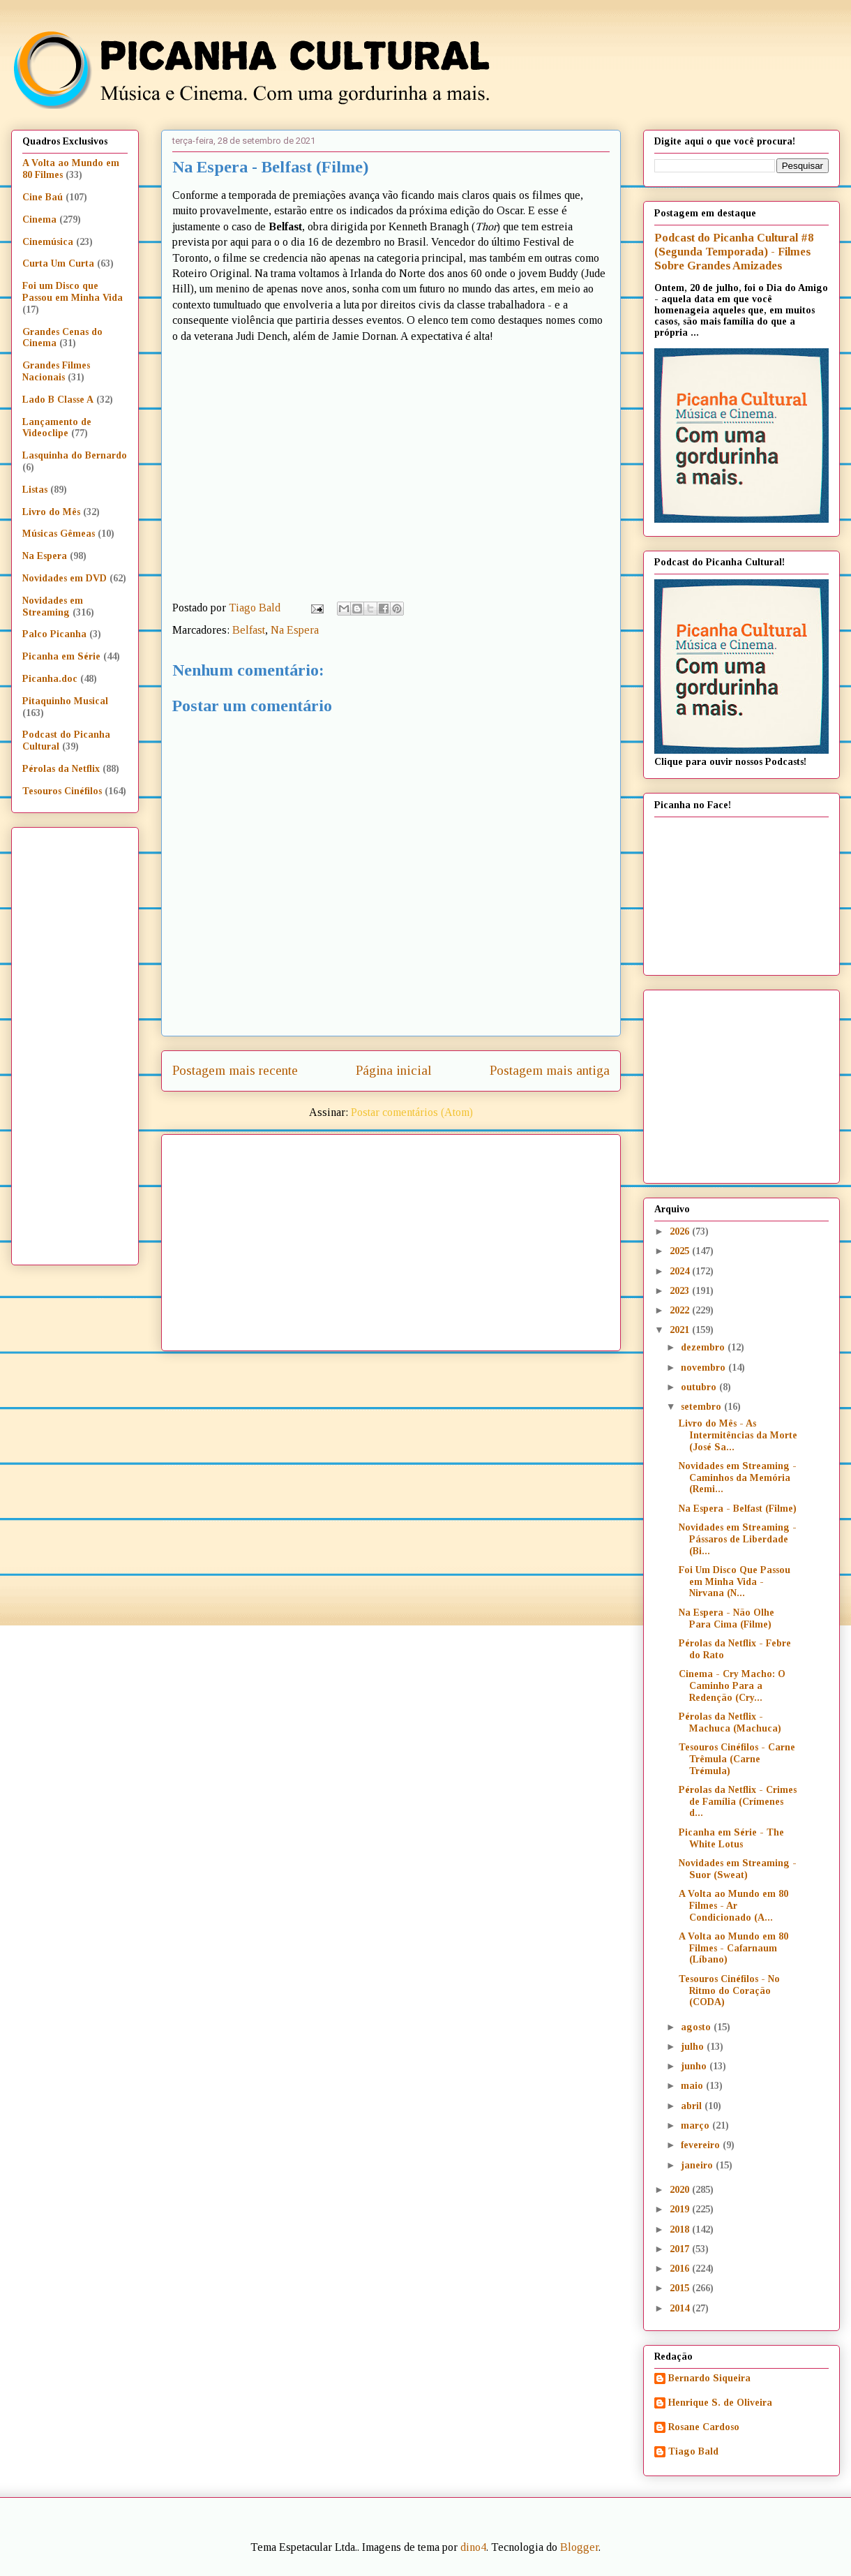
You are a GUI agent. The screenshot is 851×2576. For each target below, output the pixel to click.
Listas (34, 489)
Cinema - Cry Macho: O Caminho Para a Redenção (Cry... (732, 1686)
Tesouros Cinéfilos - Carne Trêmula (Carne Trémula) (737, 1759)
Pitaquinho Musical (65, 701)
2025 (681, 1251)
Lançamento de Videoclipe (56, 428)
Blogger (579, 2547)
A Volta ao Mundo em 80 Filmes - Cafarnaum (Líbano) (733, 1948)
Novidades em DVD (64, 578)
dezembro (704, 1347)
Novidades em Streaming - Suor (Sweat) (738, 1869)
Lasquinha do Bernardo (74, 455)
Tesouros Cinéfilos (62, 791)
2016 (681, 2268)
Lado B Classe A (57, 399)
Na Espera (295, 630)
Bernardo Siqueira (709, 2378)
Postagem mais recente (235, 1070)
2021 (681, 1330)
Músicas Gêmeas (58, 533)
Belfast (248, 630)
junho (695, 2066)
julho (694, 2046)
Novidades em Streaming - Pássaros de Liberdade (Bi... (738, 1539)
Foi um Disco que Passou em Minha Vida (72, 292)
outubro (700, 1387)
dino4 (473, 2547)
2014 (681, 2308)
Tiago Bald (693, 2451)
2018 (681, 2229)
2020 (681, 2189)
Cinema (39, 219)
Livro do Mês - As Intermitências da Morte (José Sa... (738, 1435)
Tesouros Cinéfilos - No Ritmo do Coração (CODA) (729, 1991)
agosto (697, 2027)
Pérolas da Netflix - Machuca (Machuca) (730, 1722)
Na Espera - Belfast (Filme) (738, 1508)
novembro (704, 1367)
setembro (702, 1406)
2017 (681, 2249)
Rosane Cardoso (703, 2427)
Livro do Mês (51, 512)
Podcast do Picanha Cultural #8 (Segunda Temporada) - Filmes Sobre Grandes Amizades (733, 251)
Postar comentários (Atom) (412, 1112)
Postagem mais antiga (550, 1070)
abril (693, 2106)
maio (693, 2085)
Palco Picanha (54, 634)
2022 (681, 1310)
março (696, 2125)
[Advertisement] (400, 1237)
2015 (681, 2288)
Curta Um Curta (58, 263)
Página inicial (394, 1070)
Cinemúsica (47, 242)
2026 (681, 1231)
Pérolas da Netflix (61, 769)
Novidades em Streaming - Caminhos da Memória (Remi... (738, 1478)
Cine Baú (42, 197)
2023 (681, 1291)
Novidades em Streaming (52, 606)
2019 (681, 2209)
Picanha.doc (49, 678)
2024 (681, 1271)
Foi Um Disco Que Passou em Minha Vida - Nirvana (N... (734, 1582)
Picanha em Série (61, 656)
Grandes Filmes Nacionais (56, 371)
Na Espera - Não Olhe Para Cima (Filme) (726, 1618)
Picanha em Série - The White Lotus (731, 1838)
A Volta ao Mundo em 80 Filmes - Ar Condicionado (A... (733, 1906)
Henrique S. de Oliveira (720, 2402)
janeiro (698, 2165)
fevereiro (702, 2145)
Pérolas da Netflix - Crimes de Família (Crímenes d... (738, 1802)
